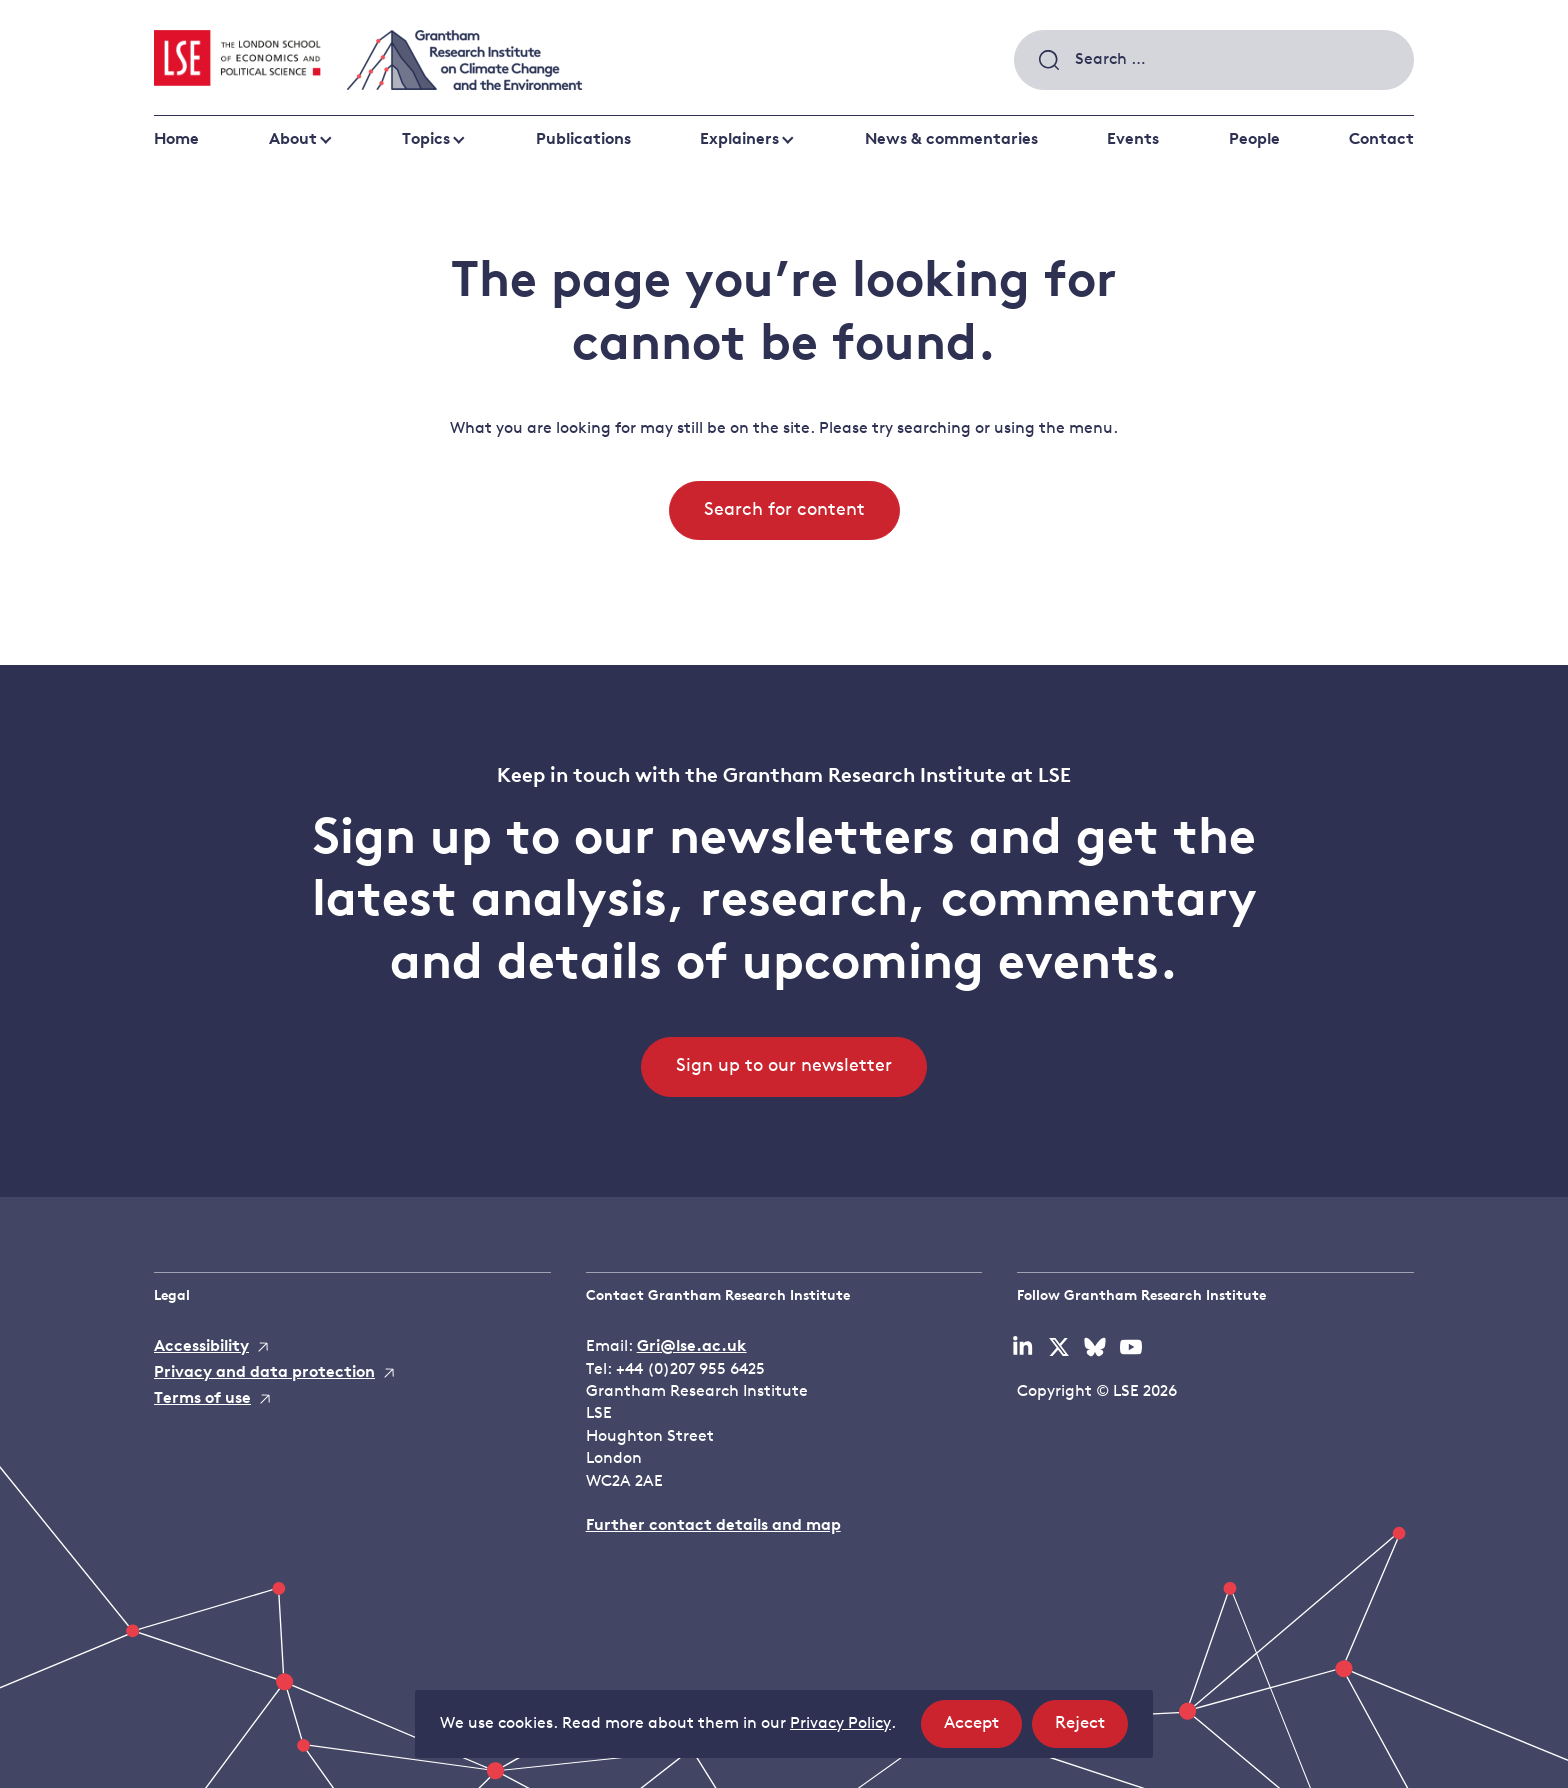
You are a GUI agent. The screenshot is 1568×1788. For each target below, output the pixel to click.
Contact (1381, 140)
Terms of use (202, 1399)
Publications (583, 140)
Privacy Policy (840, 1724)
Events (1133, 140)
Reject (1091, 1729)
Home (176, 140)
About (293, 140)
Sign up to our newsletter (784, 1066)
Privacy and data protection (264, 1373)
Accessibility (201, 1347)
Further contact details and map (713, 1526)
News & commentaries (951, 140)
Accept (983, 1729)
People (1254, 140)
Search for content (784, 510)
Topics (426, 140)
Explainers (739, 140)
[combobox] (1214, 60)
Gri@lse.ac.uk (692, 1347)
